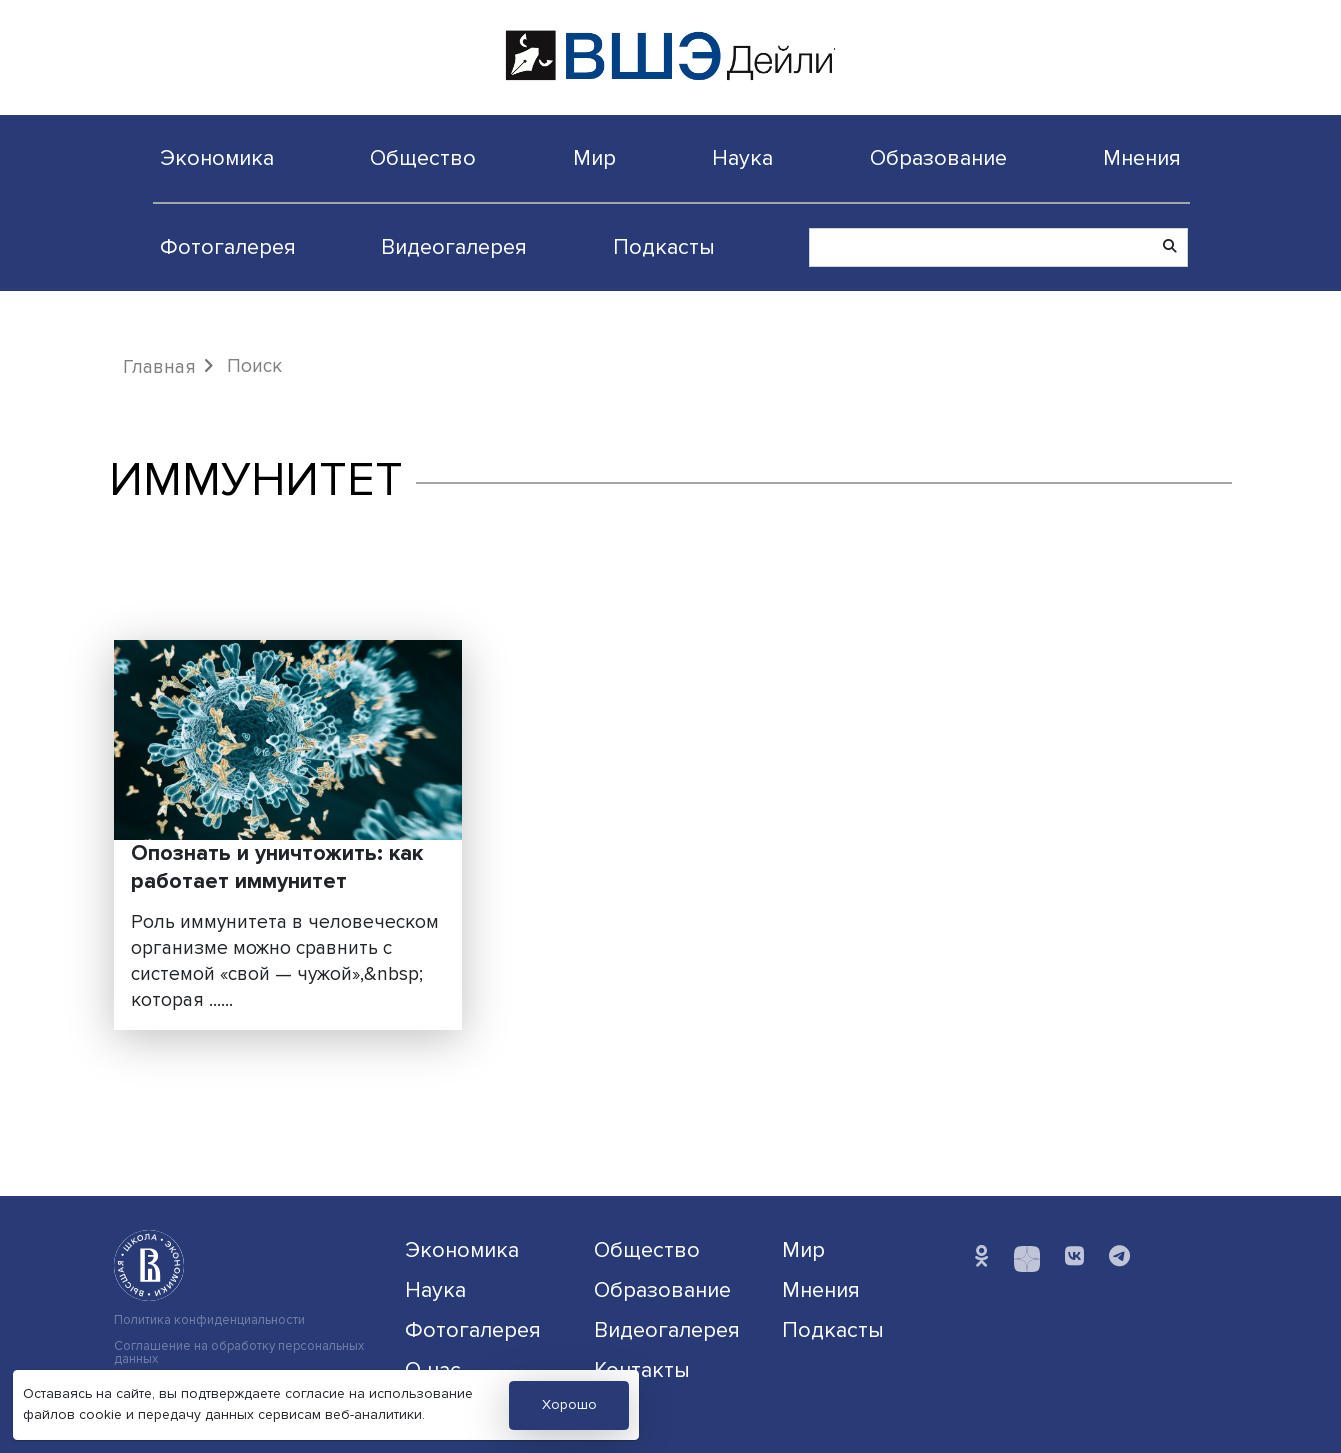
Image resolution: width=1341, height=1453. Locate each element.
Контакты (642, 1370)
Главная (159, 367)
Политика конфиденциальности (209, 1320)
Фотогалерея (228, 247)
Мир (594, 158)
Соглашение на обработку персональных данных (239, 1353)
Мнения (1142, 158)
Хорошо (569, 1404)
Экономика (217, 158)
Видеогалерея (454, 247)
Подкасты (664, 247)
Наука (742, 158)
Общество (423, 158)
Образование (938, 158)
